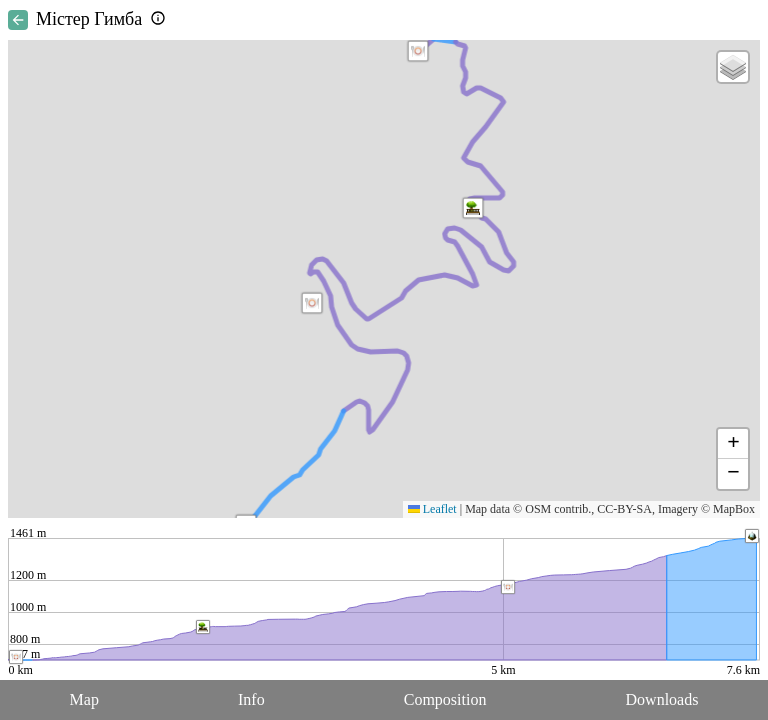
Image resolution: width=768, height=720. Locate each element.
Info (251, 699)
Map (84, 699)
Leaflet (432, 509)
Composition (445, 699)
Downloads (662, 699)
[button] (418, 51)
